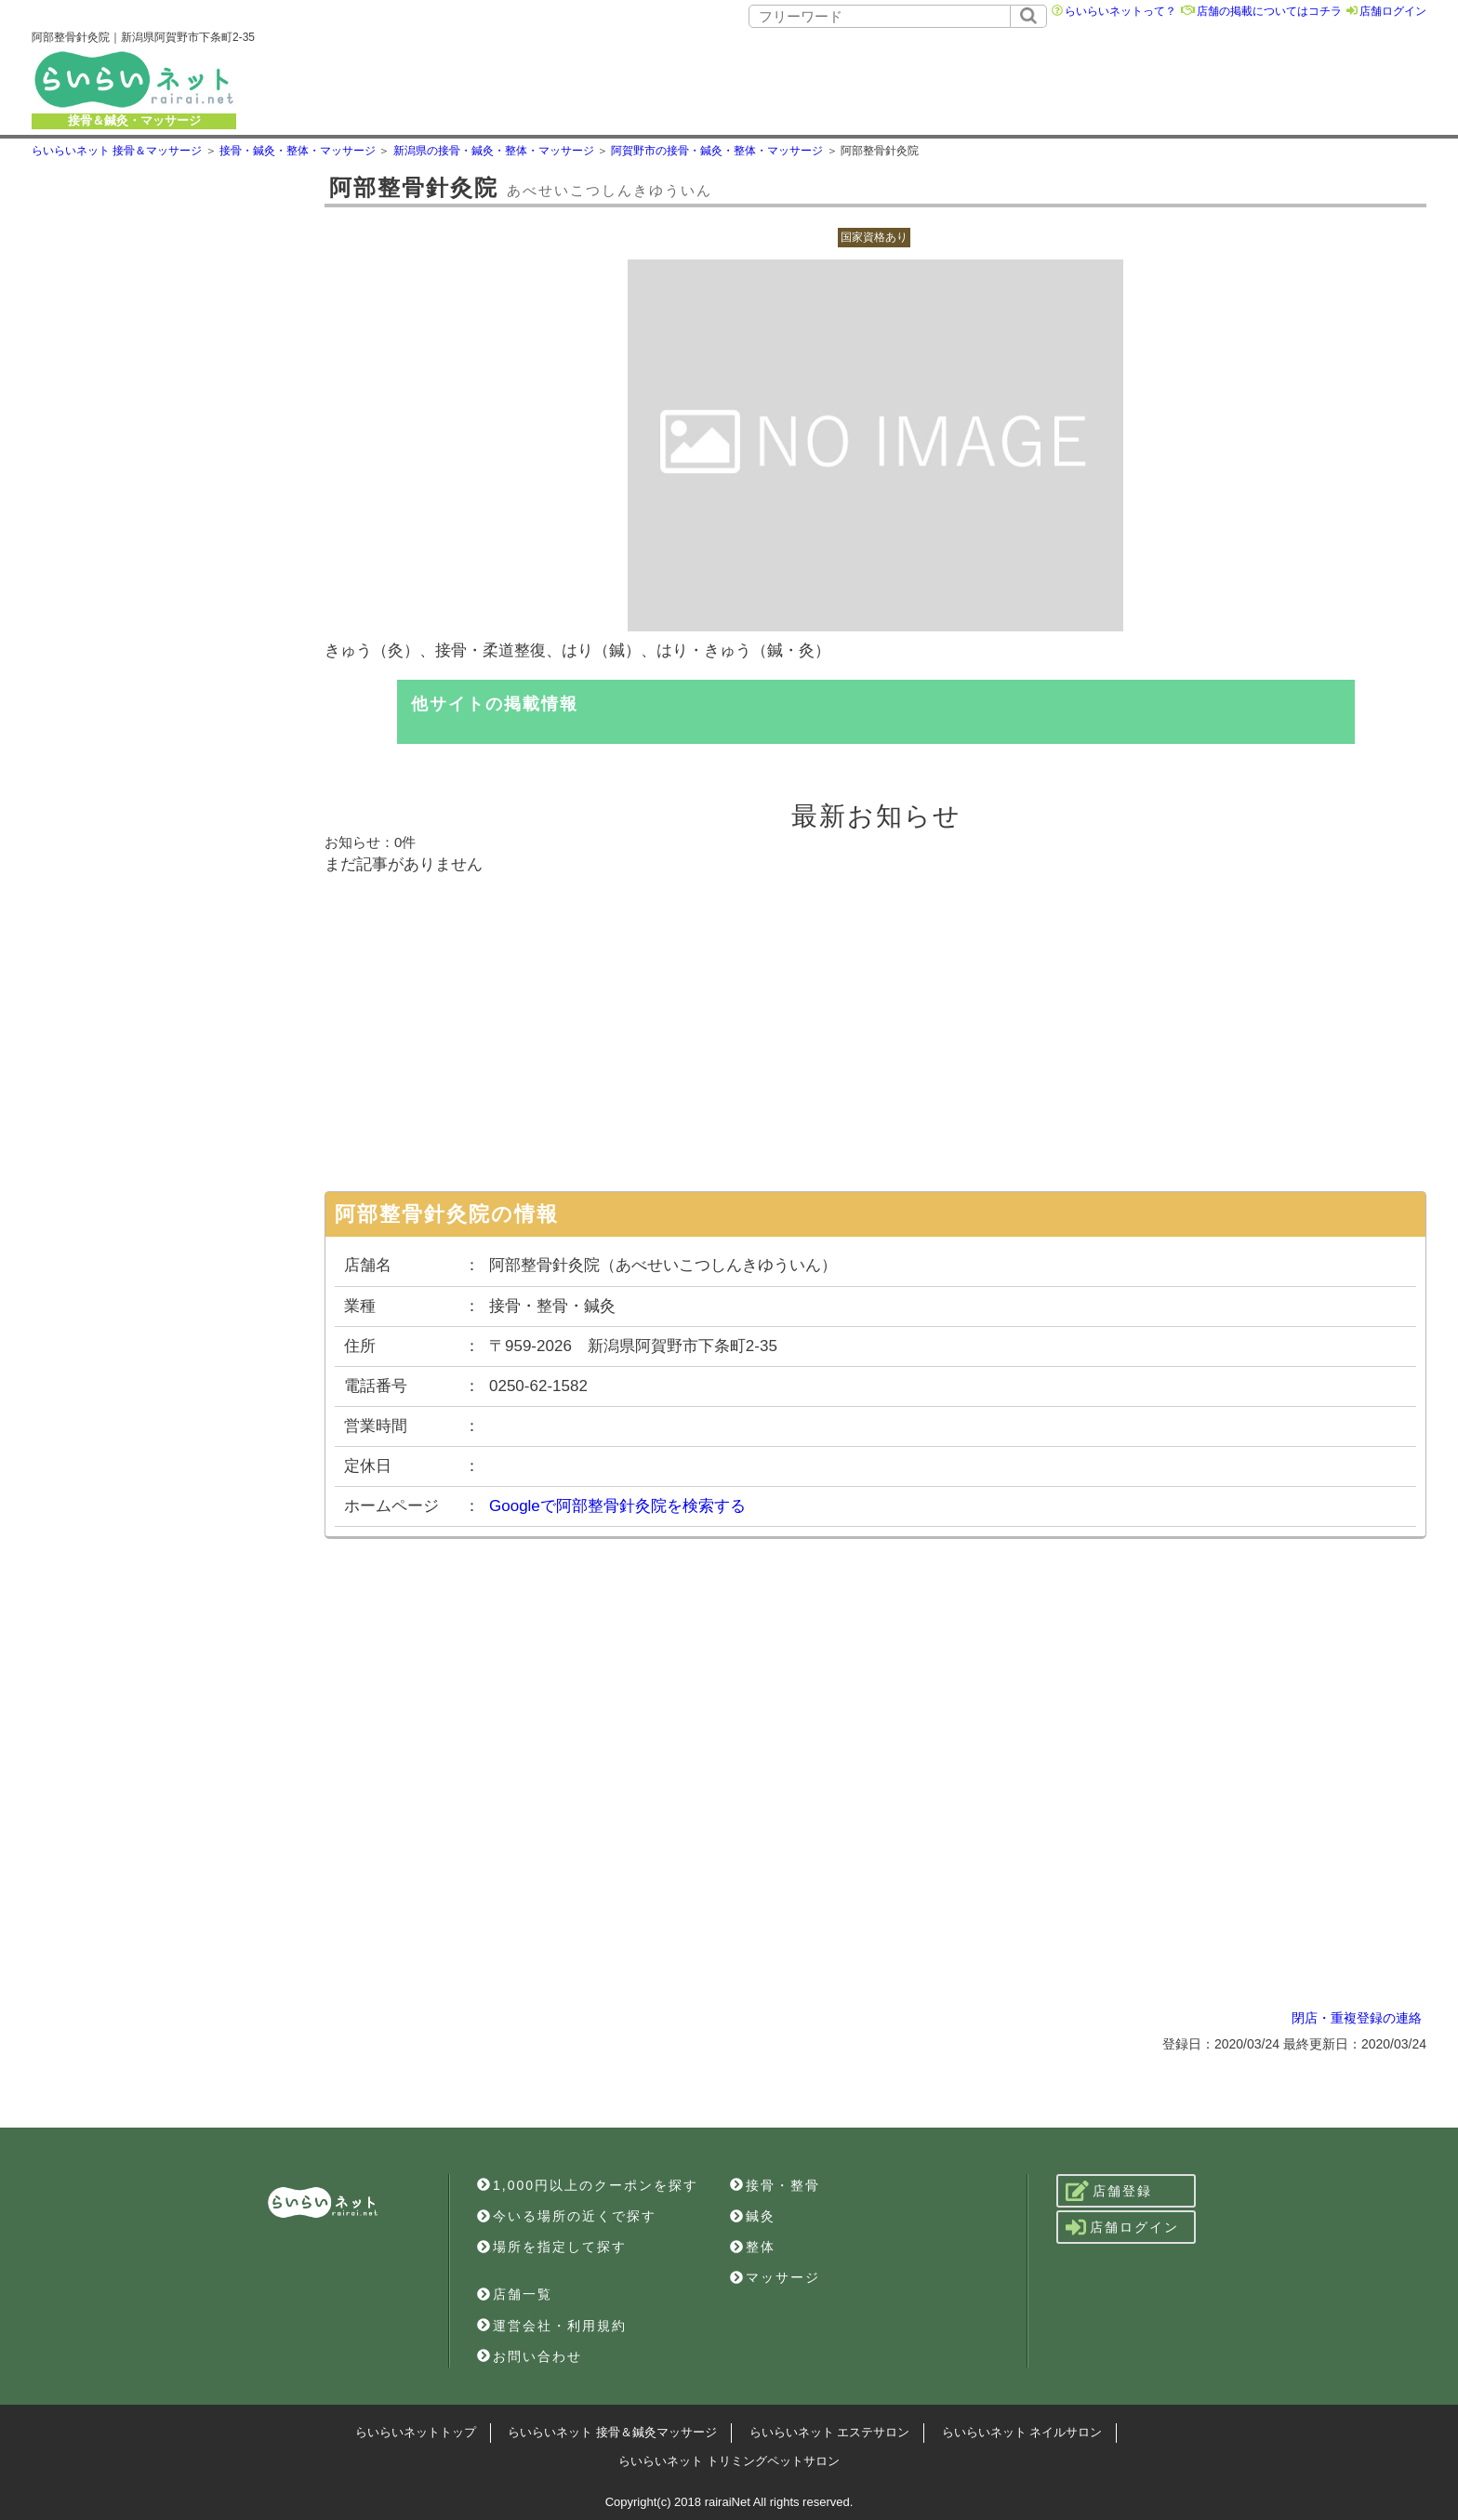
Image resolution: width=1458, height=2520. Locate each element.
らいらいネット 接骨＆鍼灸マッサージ (612, 2432)
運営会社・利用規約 (552, 2325)
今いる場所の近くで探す (566, 2215)
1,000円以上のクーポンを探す (587, 2185)
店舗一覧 (514, 2294)
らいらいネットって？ (1120, 11)
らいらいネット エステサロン (829, 2432)
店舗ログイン (1392, 11)
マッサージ (775, 2277)
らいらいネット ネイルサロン (1022, 2432)
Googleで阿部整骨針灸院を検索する (617, 1506)
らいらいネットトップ (415, 2432)
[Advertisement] (868, 79)
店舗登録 (1109, 2191)
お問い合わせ (529, 2356)
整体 (752, 2246)
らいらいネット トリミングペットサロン (729, 2461)
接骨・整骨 (775, 2185)
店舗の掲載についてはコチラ (1269, 11)
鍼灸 (752, 2215)
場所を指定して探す (552, 2246)
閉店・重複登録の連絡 (1357, 2017)
